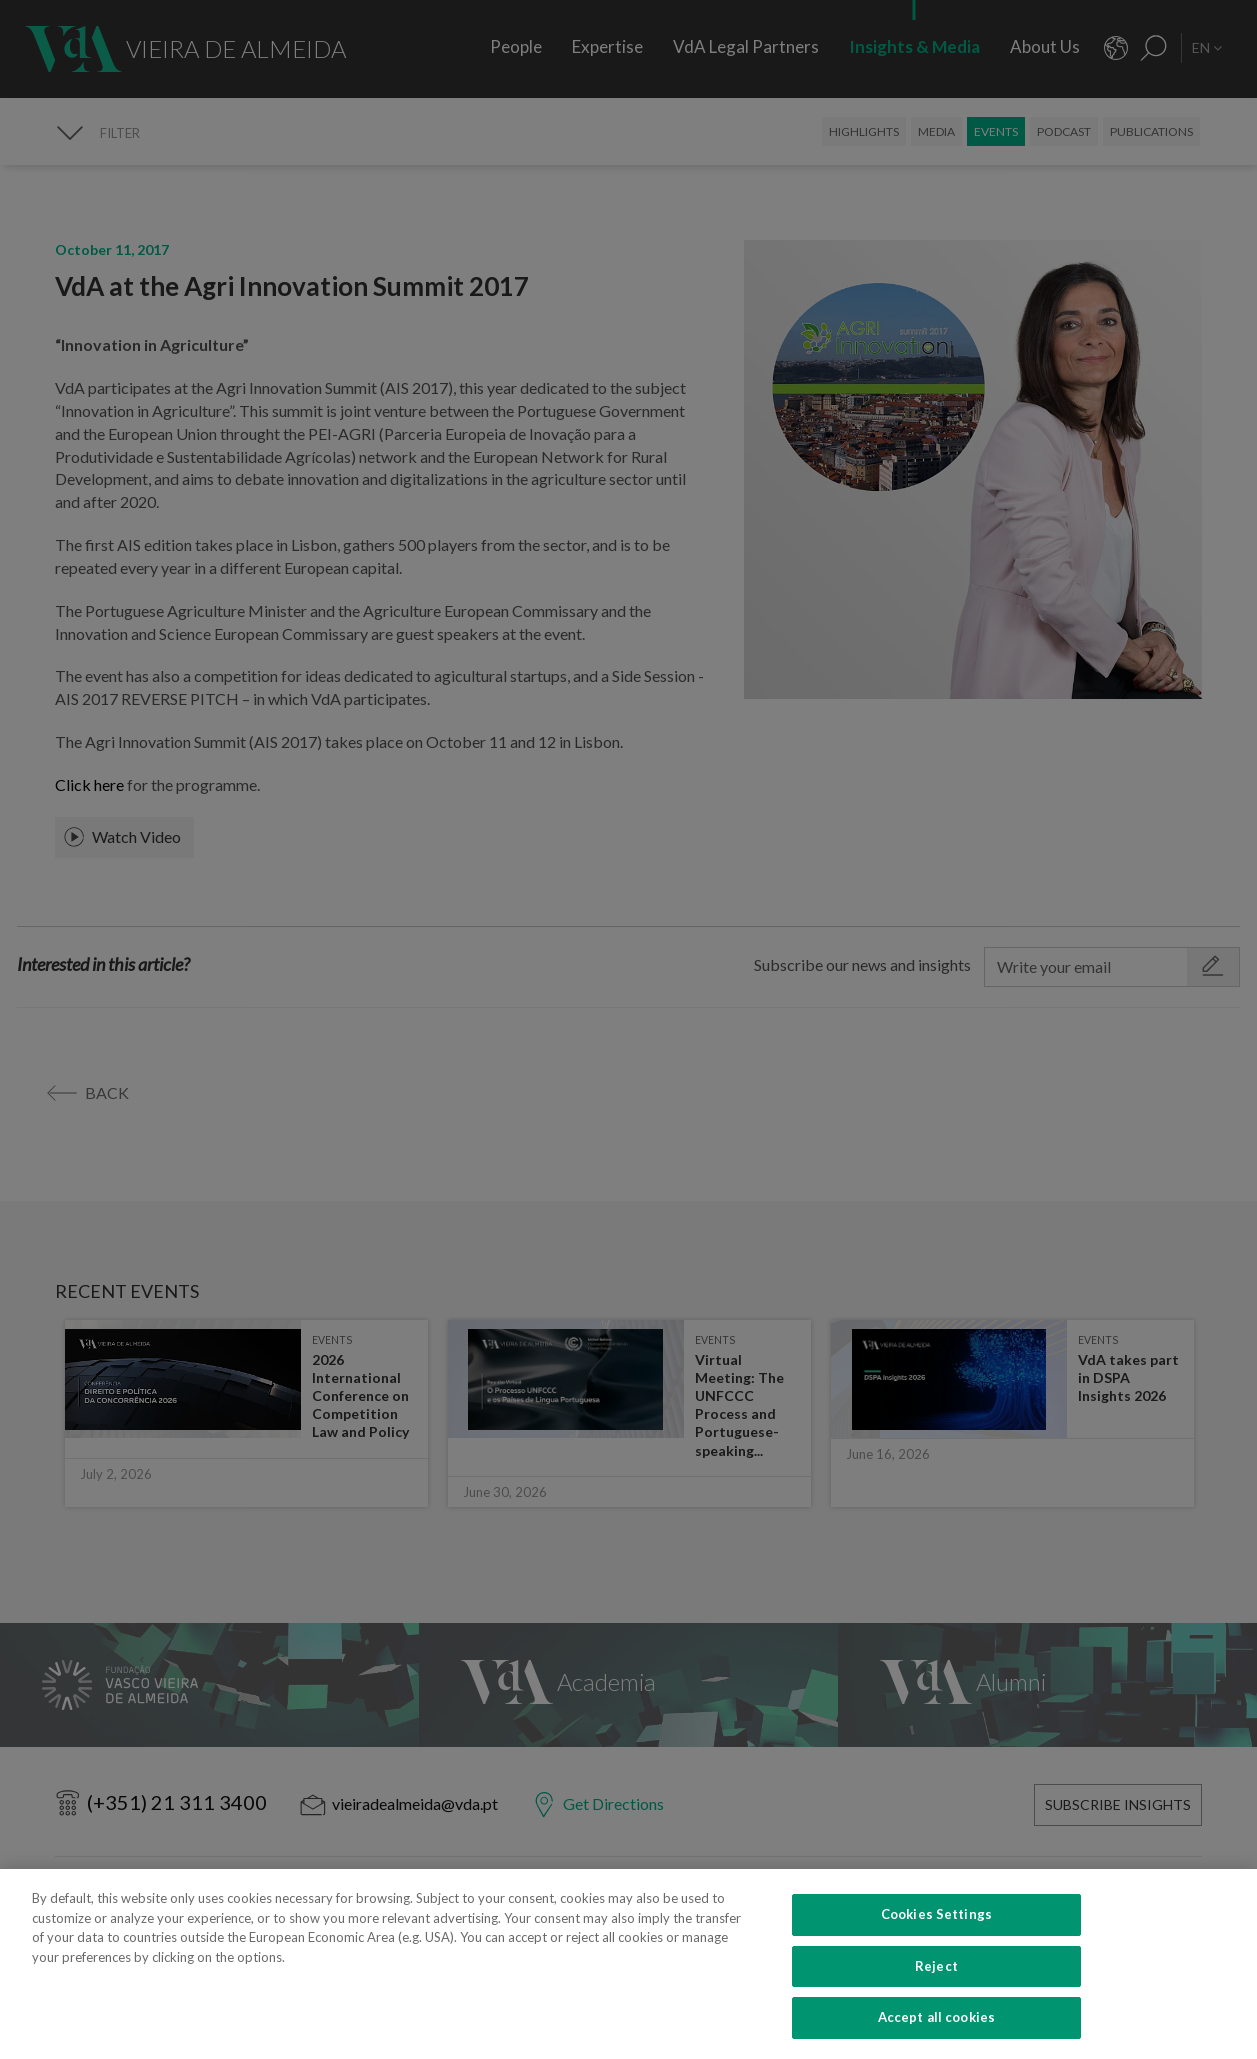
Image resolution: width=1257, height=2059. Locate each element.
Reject (936, 2001)
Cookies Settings (936, 1949)
